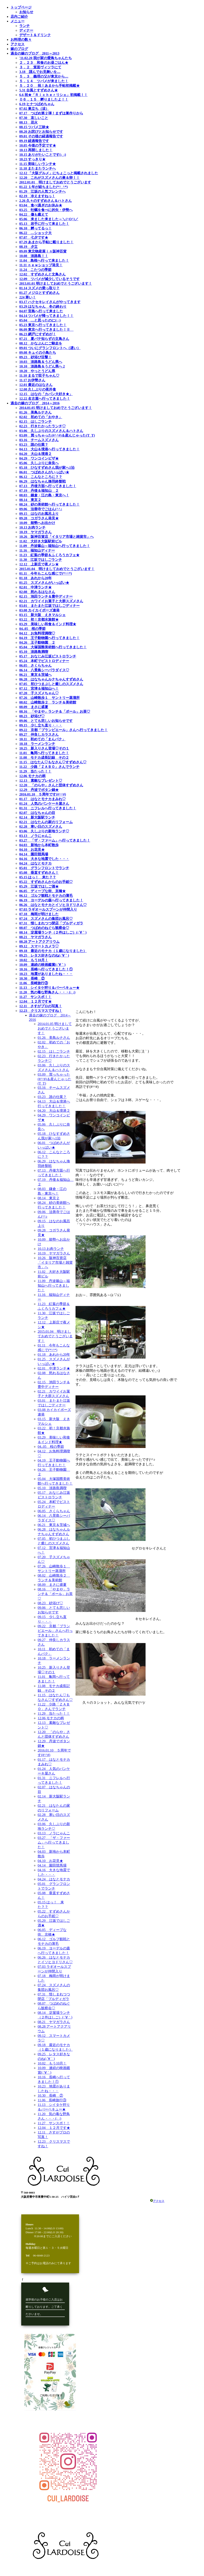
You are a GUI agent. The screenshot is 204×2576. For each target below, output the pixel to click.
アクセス (158, 2201)
